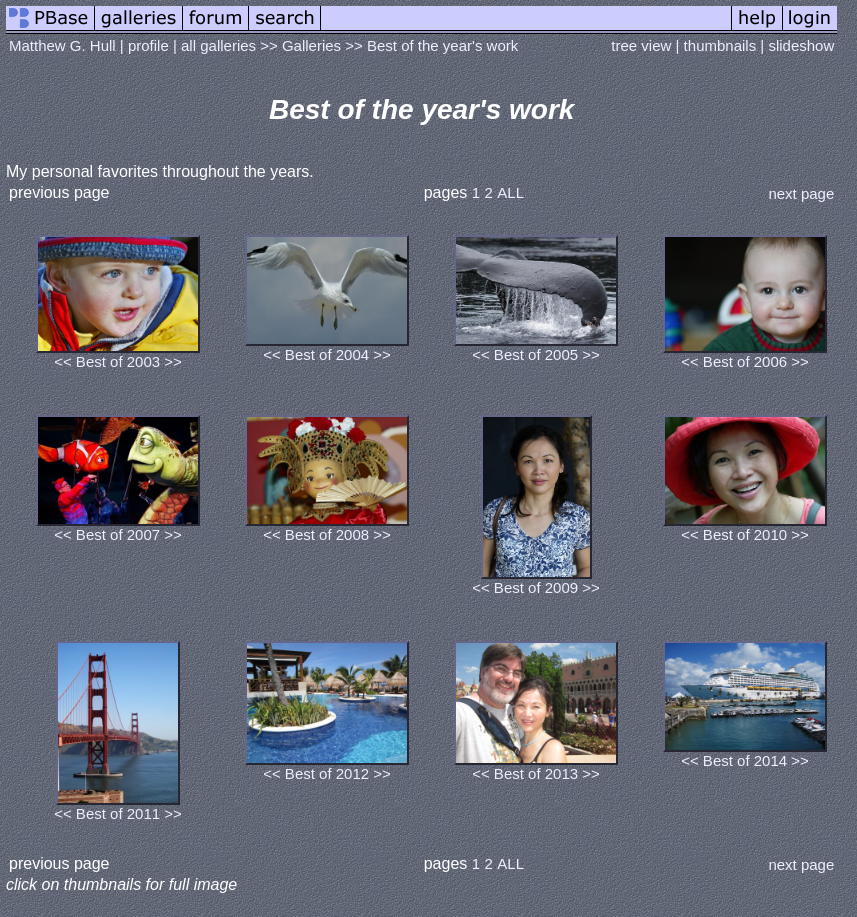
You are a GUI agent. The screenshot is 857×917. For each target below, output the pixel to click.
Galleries (311, 45)
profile (148, 45)
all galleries (218, 45)
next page (801, 193)
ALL (510, 192)
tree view (641, 45)
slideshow (801, 45)
